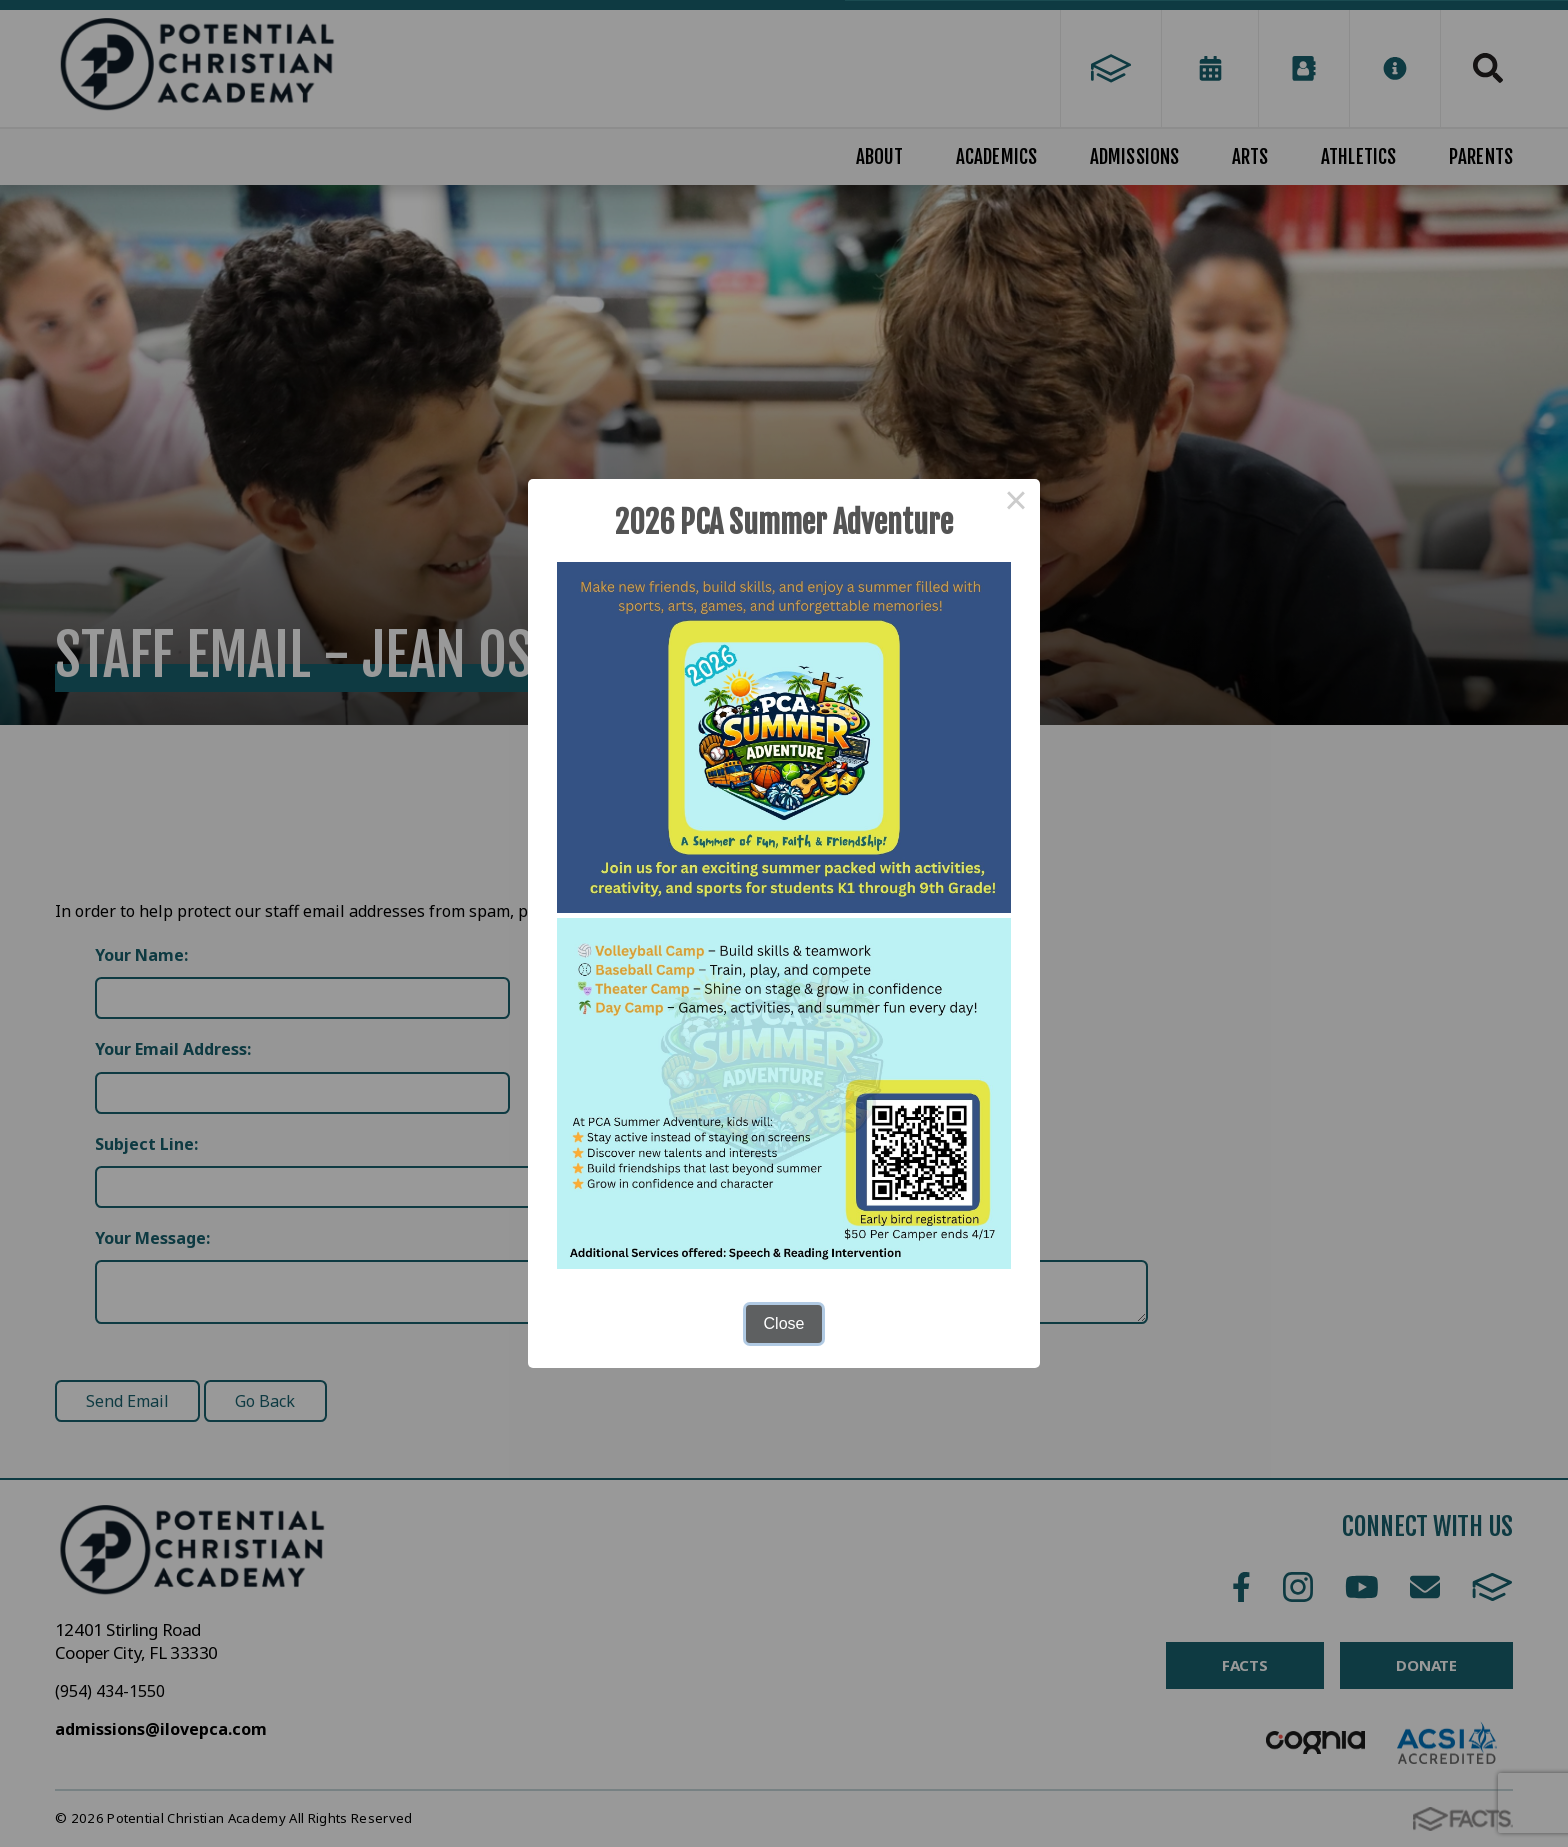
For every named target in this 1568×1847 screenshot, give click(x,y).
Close (784, 1323)
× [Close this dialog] (1016, 503)
